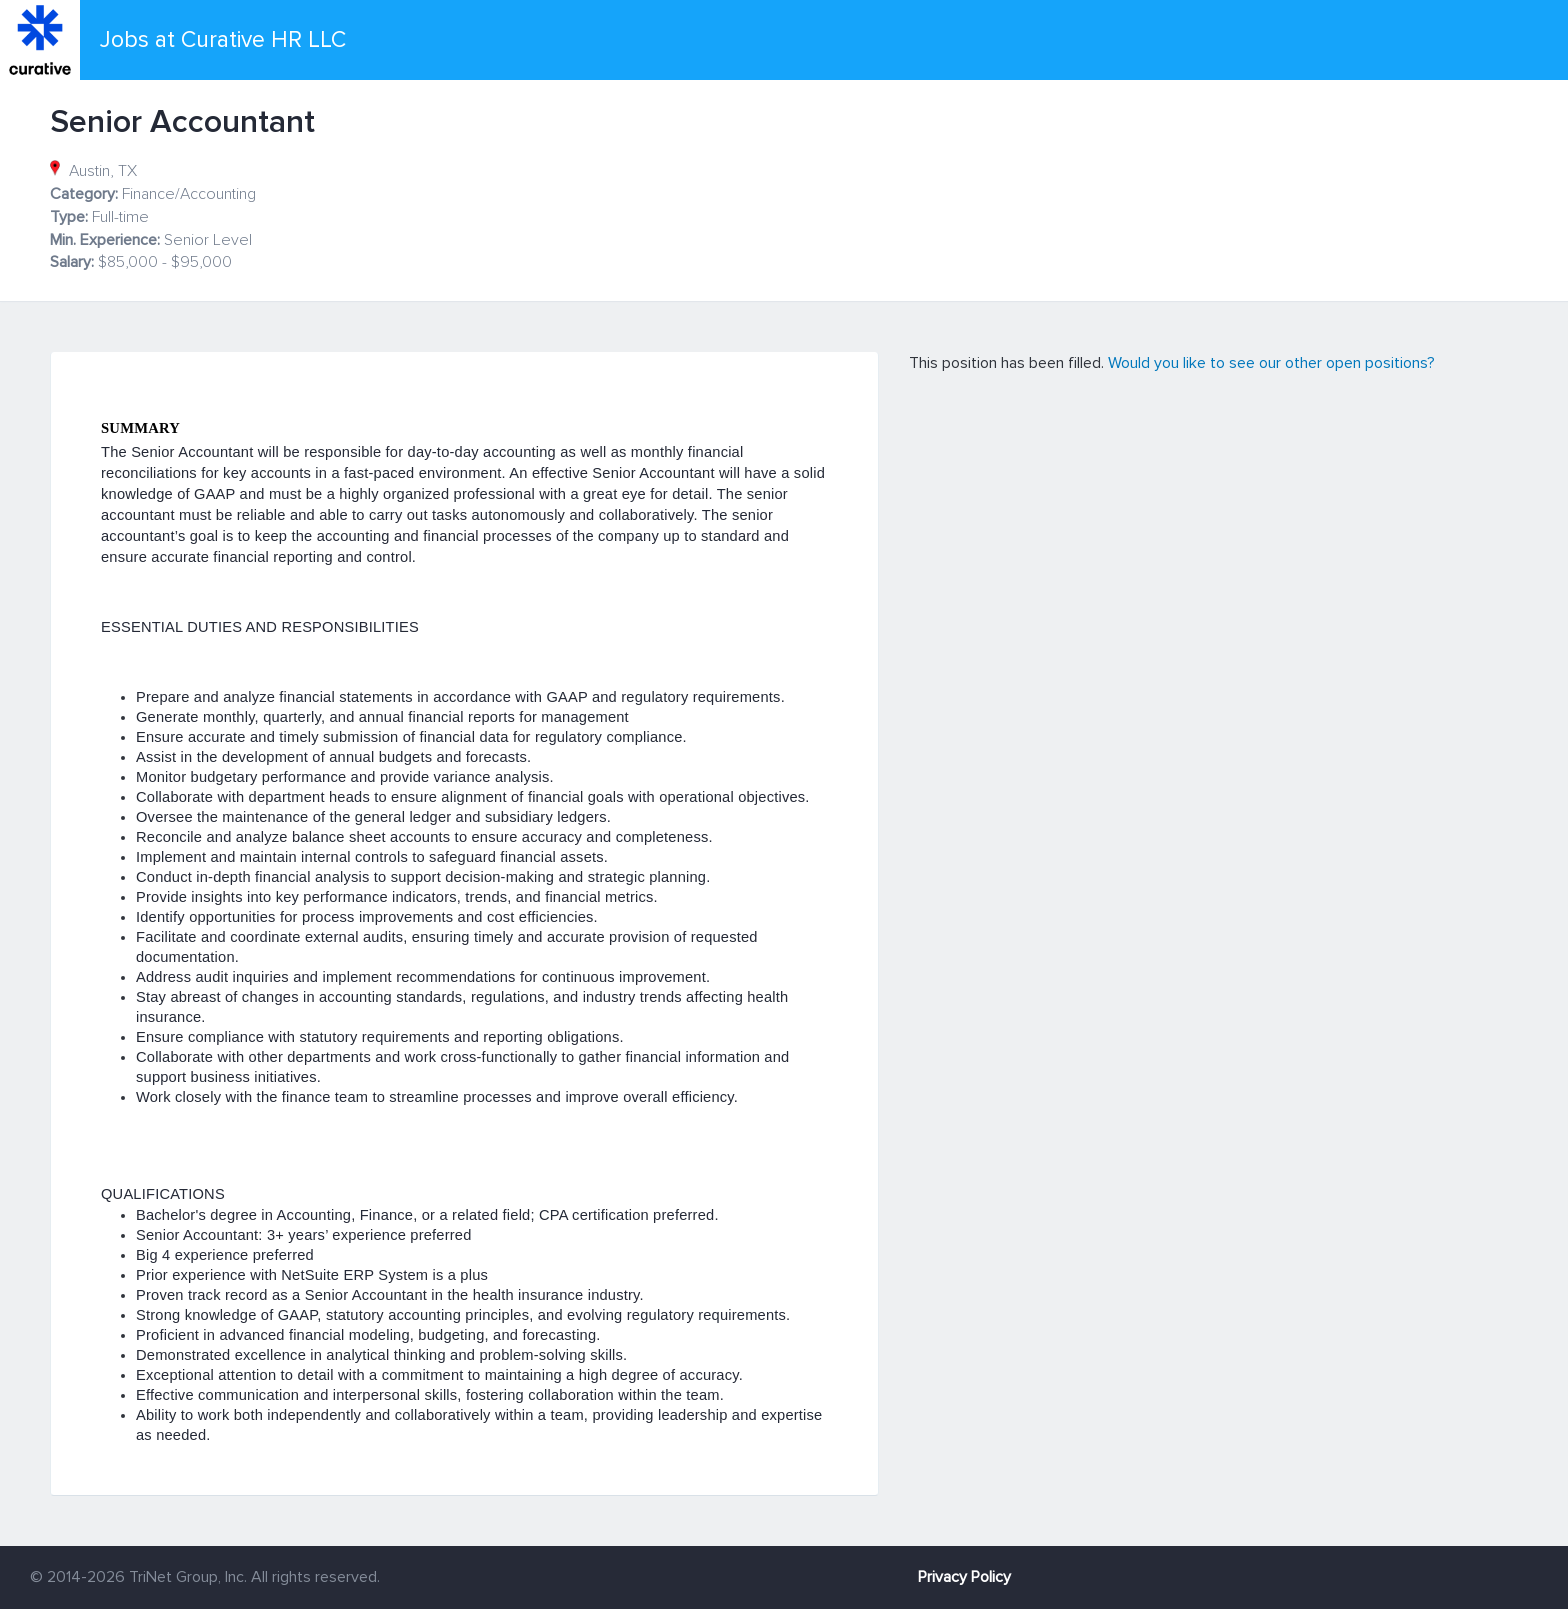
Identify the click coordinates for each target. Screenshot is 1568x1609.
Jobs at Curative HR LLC (223, 40)
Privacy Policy (964, 1577)
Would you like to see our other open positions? (1271, 363)
